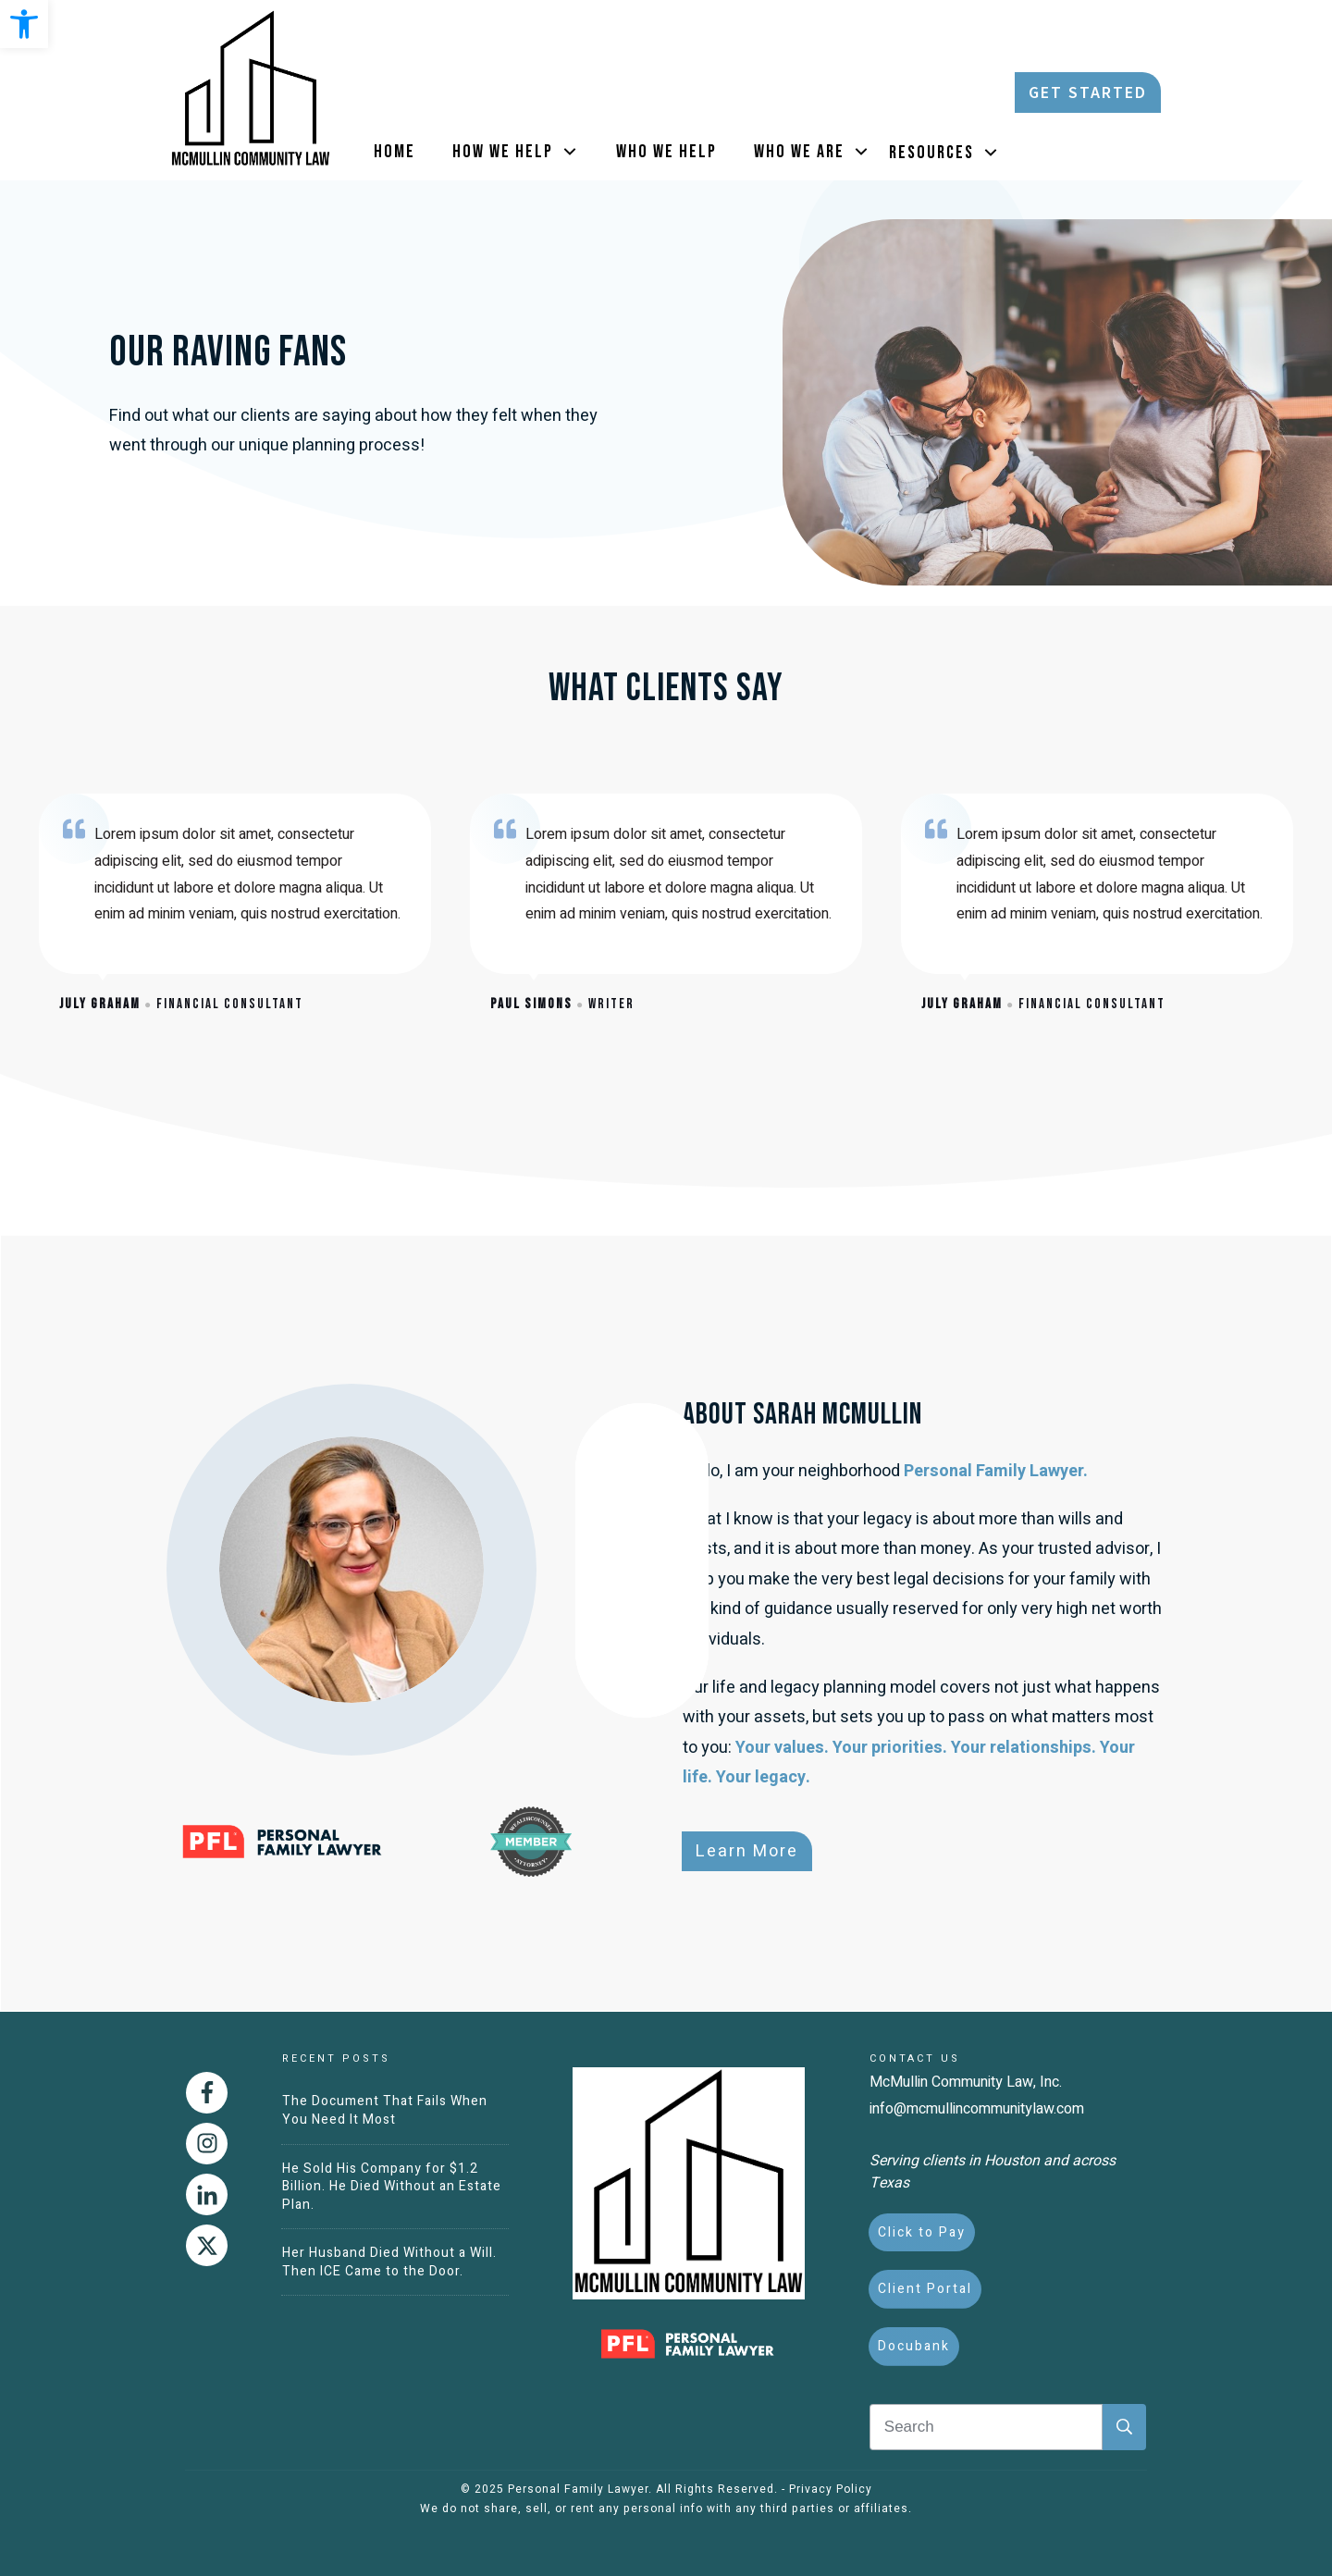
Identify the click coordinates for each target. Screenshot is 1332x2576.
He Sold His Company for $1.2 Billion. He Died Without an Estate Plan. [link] (391, 2186)
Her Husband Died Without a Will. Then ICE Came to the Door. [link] (389, 2262)
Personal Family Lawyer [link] (578, 2489)
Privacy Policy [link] (830, 2489)
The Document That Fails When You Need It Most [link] (384, 2110)
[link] (24, 24)
